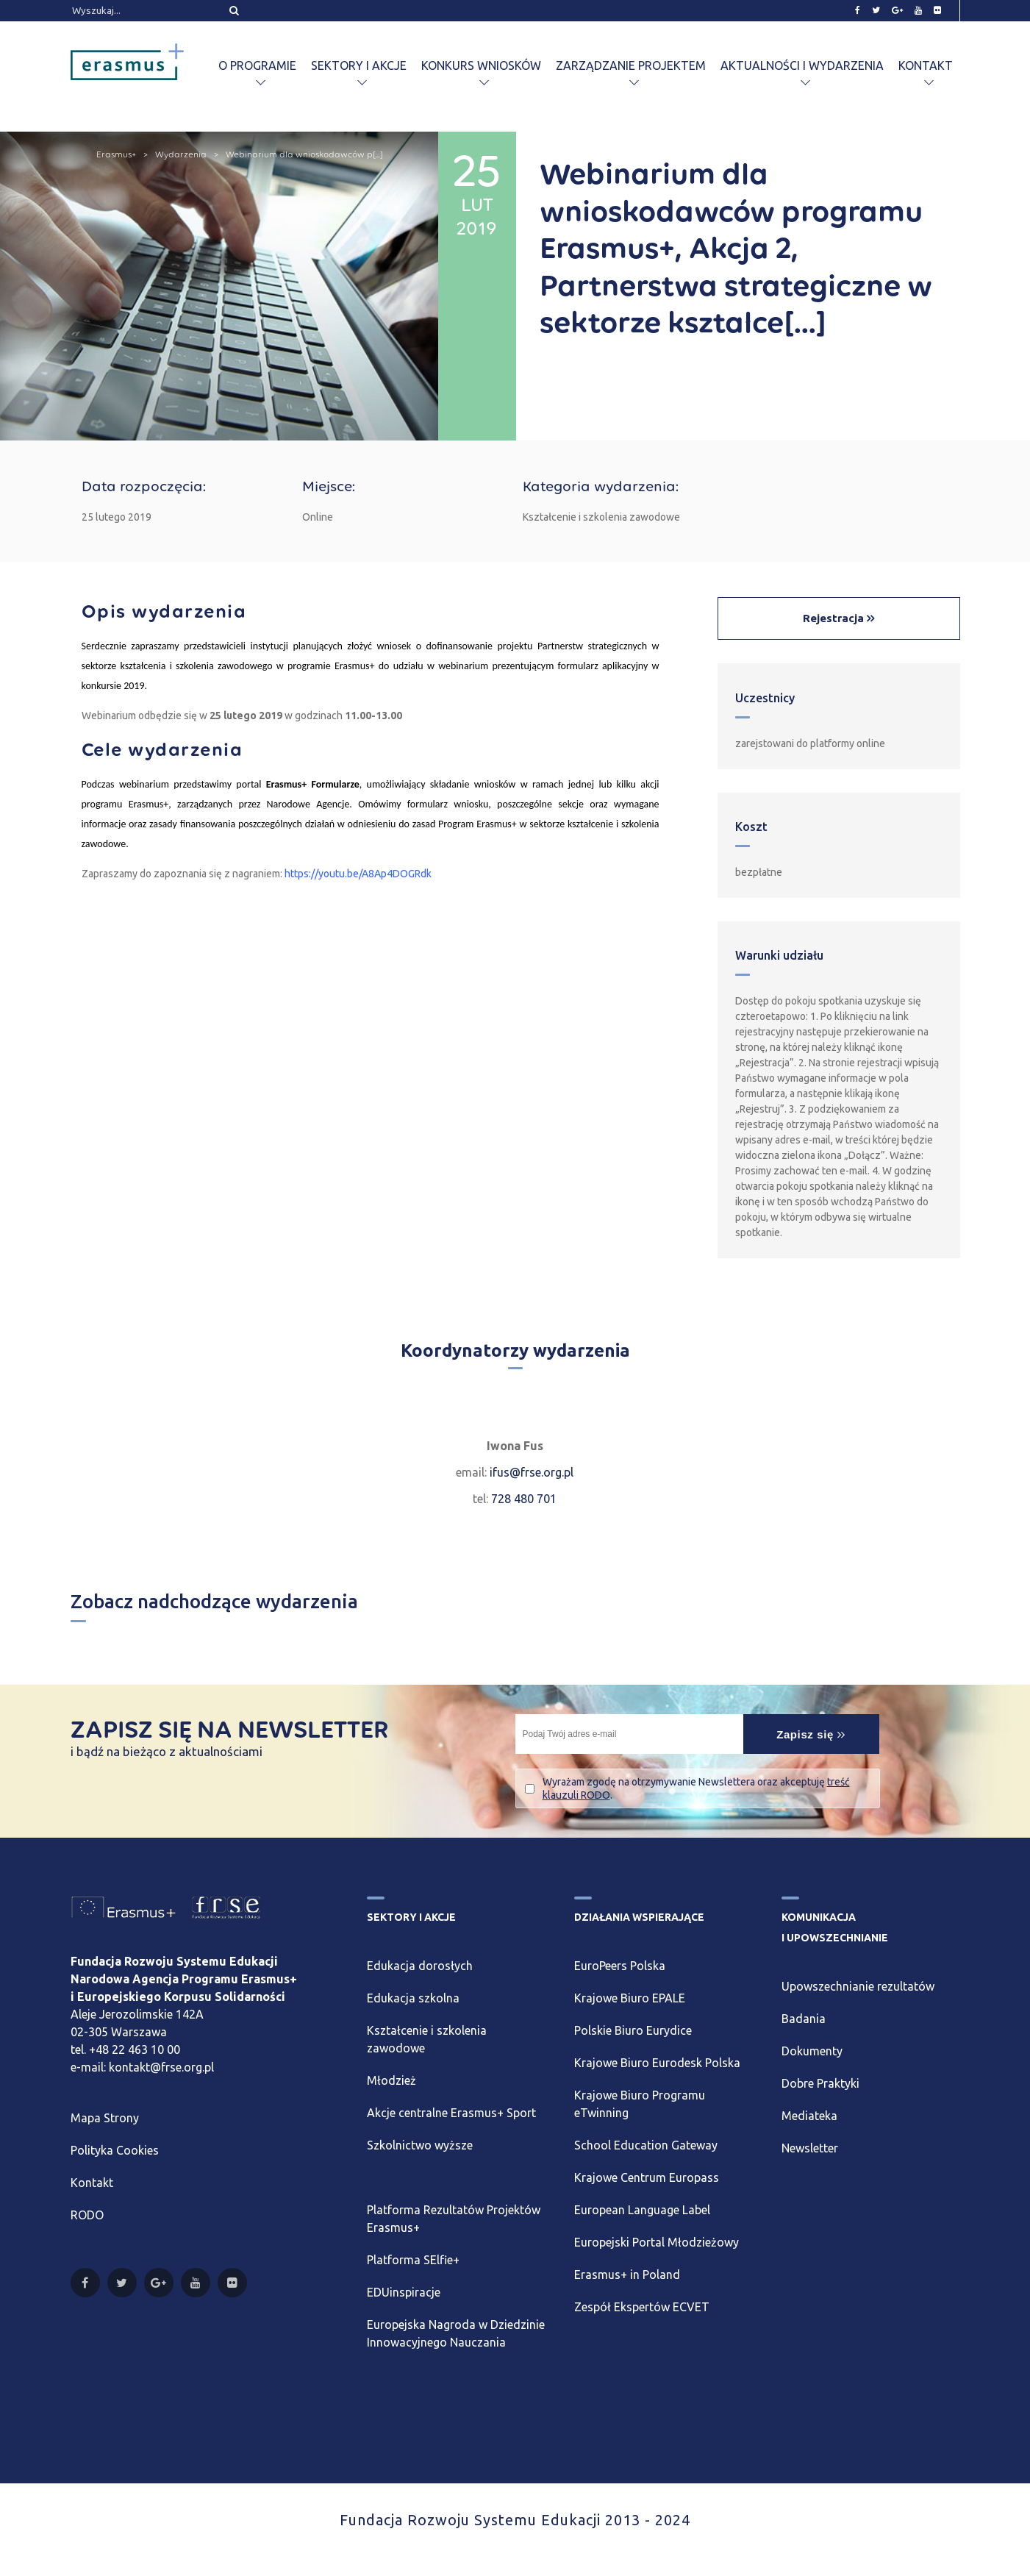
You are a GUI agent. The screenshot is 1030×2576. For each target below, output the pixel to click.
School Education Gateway (646, 2145)
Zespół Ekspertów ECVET (641, 2306)
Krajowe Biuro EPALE (629, 1998)
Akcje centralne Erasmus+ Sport (451, 2112)
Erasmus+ (116, 154)
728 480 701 (524, 1498)
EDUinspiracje (403, 2292)
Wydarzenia (181, 154)
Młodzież (391, 2080)
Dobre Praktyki (820, 2083)
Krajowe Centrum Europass (646, 2177)
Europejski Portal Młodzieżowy (656, 2242)
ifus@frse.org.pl (531, 1472)
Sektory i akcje (359, 65)
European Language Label (642, 2209)
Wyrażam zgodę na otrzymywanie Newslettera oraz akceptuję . (696, 1788)
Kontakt (925, 65)
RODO (87, 2215)
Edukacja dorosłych (420, 1965)
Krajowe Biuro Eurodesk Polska (657, 2062)
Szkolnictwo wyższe (420, 2145)
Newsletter (810, 2148)
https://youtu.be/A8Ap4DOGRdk (358, 874)
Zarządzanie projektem (631, 65)
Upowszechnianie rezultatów (858, 1986)
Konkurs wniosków (481, 65)
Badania (804, 2018)
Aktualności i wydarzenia (802, 65)
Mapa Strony (105, 2117)
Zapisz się (810, 1734)
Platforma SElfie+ (413, 2259)
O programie (257, 65)
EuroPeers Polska (619, 1965)
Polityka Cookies (115, 2150)
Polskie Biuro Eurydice (633, 2030)
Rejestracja (835, 618)
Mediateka (809, 2115)
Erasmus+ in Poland (627, 2274)
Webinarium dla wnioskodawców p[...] (304, 154)
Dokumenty (812, 2051)
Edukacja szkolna (413, 1998)
